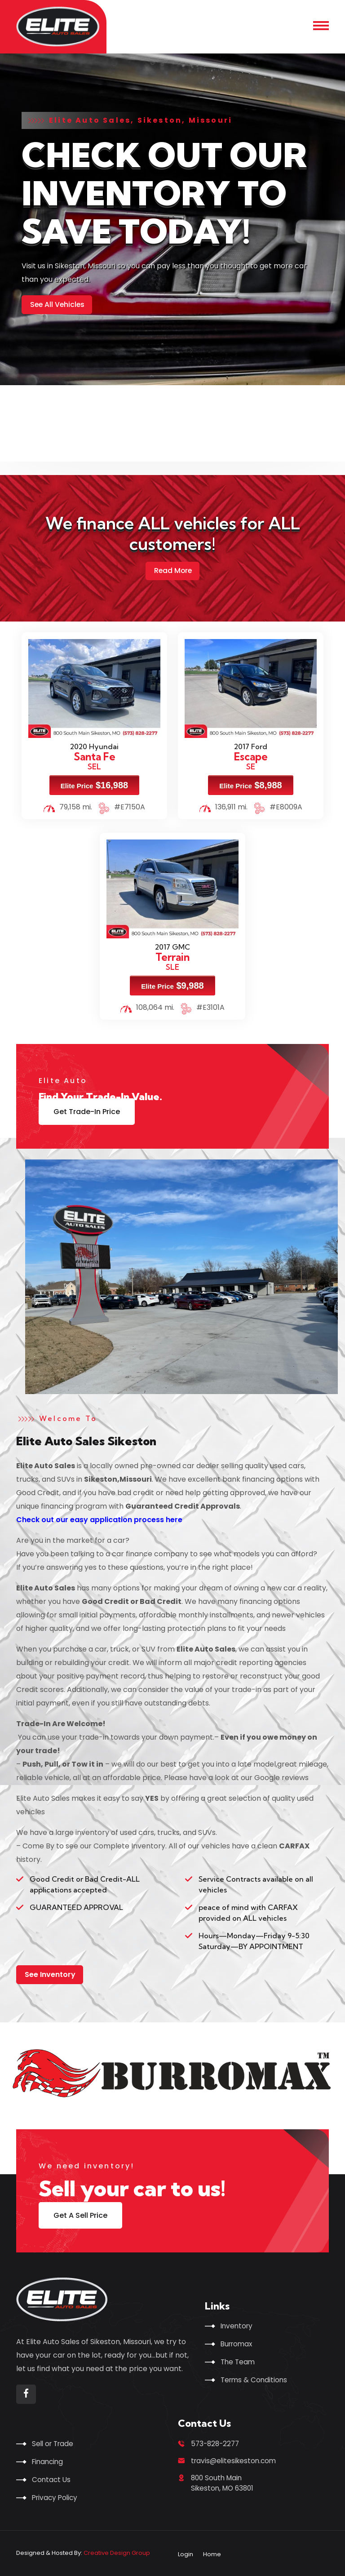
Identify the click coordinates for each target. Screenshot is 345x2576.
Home (212, 2553)
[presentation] (35, 417)
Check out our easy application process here (100, 1519)
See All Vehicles (58, 304)
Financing (49, 2460)
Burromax (238, 2342)
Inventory (238, 2324)
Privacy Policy (56, 2496)
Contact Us (52, 2478)
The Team (239, 2360)
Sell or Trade (54, 2442)
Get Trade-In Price (86, 1111)
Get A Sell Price (80, 2213)
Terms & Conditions (255, 2378)
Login (185, 2553)
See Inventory (49, 1973)
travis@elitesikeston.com (235, 2460)
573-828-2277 (217, 2442)
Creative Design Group (117, 2551)
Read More (173, 569)
